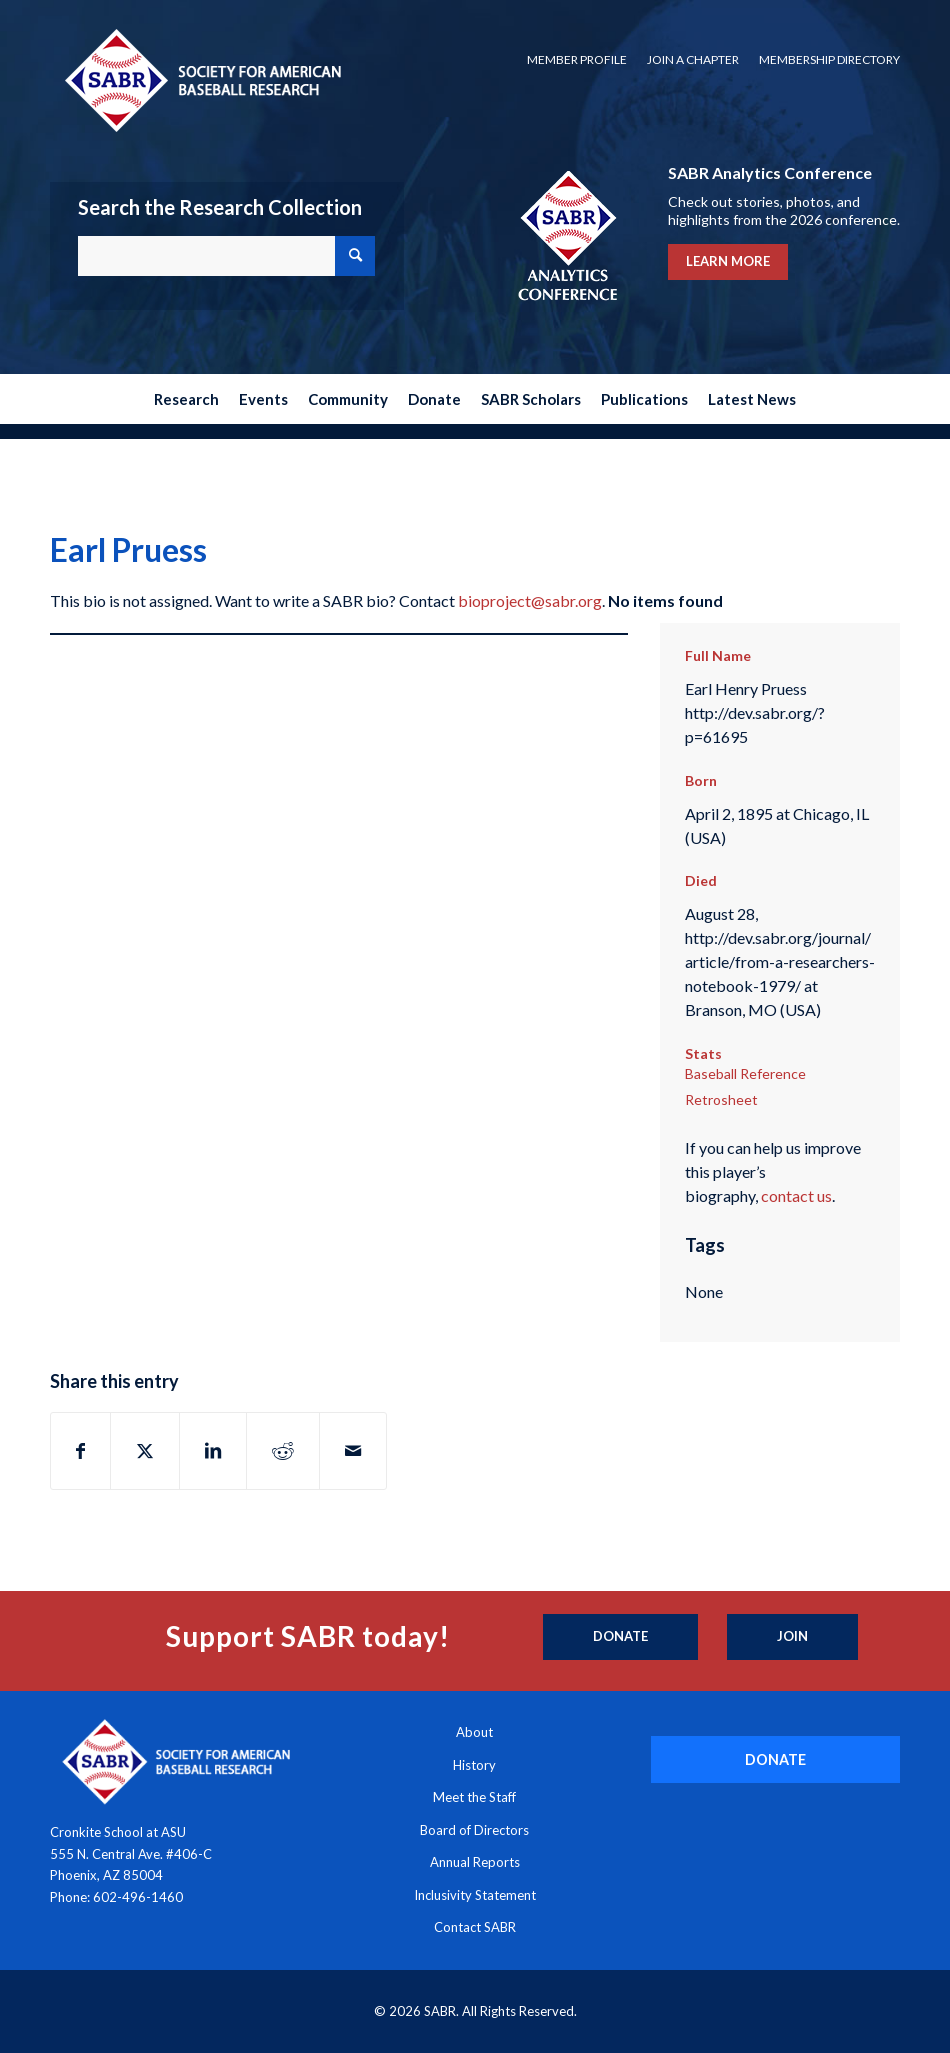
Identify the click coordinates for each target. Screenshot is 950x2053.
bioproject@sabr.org (530, 600)
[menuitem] (577, 60)
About (474, 1732)
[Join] (792, 1637)
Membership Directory (829, 59)
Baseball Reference (745, 1073)
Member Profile (577, 59)
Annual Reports (475, 1862)
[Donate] (620, 1637)
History (474, 1765)
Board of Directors (474, 1830)
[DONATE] (775, 1759)
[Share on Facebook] (80, 1451)
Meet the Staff (474, 1797)
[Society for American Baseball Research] (201, 79)
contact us (796, 1195)
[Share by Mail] (353, 1451)
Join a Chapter (693, 59)
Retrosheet (721, 1099)
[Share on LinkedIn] (213, 1451)
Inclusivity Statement (475, 1895)
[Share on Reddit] (283, 1451)
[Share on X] (145, 1451)
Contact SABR (475, 1927)
